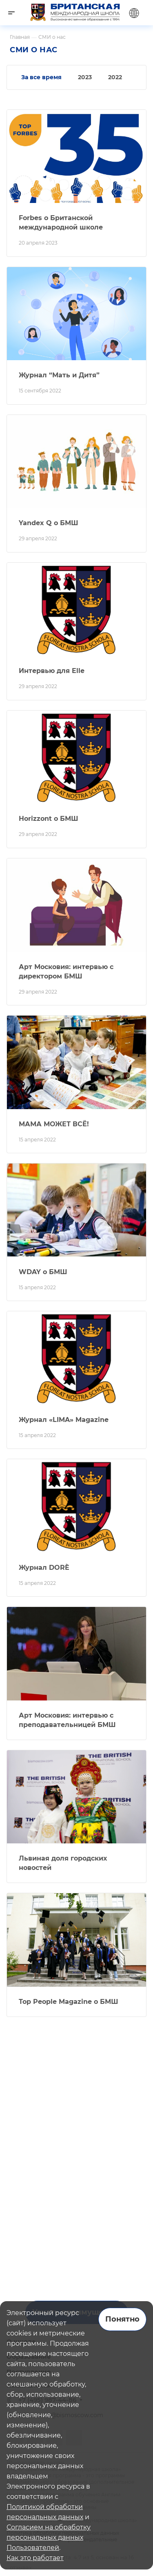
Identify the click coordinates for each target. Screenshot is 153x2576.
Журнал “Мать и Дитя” (59, 375)
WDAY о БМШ (43, 1272)
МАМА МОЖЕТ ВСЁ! (54, 1124)
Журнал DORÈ (44, 1567)
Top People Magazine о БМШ (68, 2002)
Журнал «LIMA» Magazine (64, 1420)
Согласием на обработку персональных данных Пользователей (49, 2537)
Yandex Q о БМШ (48, 523)
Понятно (122, 2319)
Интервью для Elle (51, 671)
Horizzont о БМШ (48, 818)
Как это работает (35, 2558)
